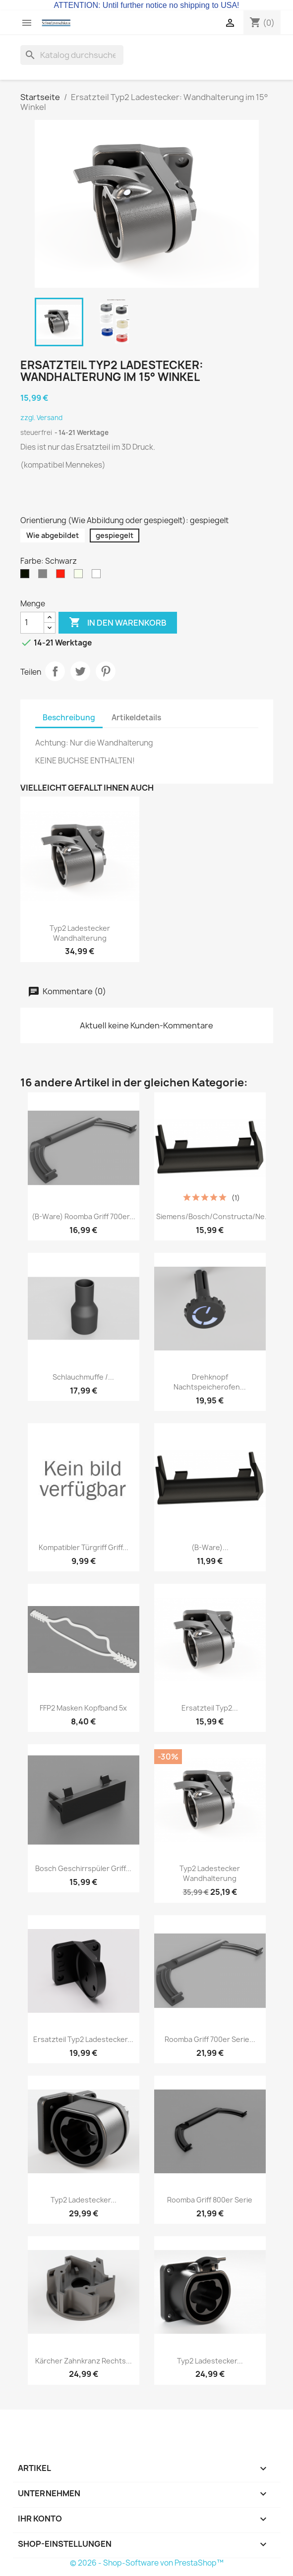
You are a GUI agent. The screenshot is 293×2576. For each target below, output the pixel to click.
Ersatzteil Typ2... (209, 1708)
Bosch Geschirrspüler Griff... (83, 1868)
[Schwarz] (26, 576)
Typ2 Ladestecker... (84, 2199)
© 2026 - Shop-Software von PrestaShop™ (147, 2563)
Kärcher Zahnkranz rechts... (83, 2360)
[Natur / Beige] (80, 576)
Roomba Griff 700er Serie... (210, 2039)
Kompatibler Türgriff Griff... (83, 1547)
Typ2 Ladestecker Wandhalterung (80, 933)
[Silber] (44, 576)
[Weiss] (98, 576)
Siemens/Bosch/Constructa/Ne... (213, 1216)
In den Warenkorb (118, 622)
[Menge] (32, 623)
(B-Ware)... (210, 1547)
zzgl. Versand (41, 417)
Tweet (80, 671)
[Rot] (62, 576)
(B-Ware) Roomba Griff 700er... (83, 1216)
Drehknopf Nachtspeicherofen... (210, 1382)
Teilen (55, 671)
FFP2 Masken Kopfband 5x (83, 1708)
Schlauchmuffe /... (83, 1377)
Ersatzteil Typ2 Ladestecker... (83, 2039)
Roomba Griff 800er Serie (209, 2199)
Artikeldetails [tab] (136, 717)
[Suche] (71, 55)
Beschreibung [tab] (69, 717)
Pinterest (106, 671)
